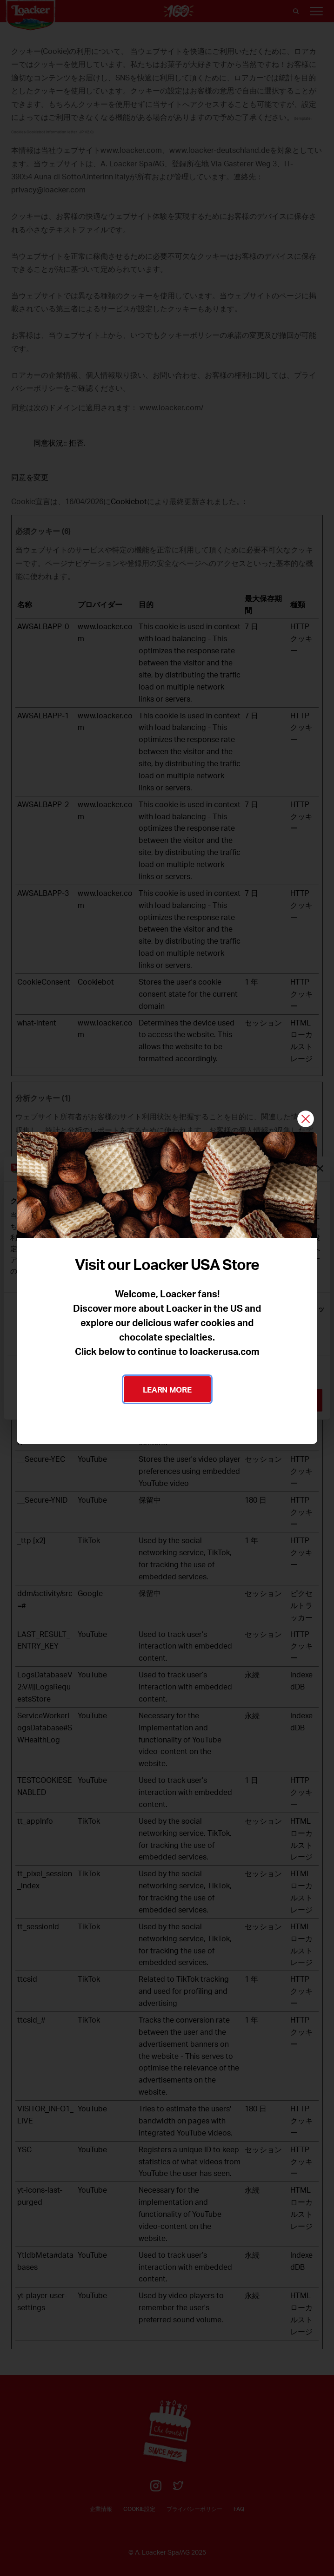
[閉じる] (305, 1119)
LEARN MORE (167, 1389)
